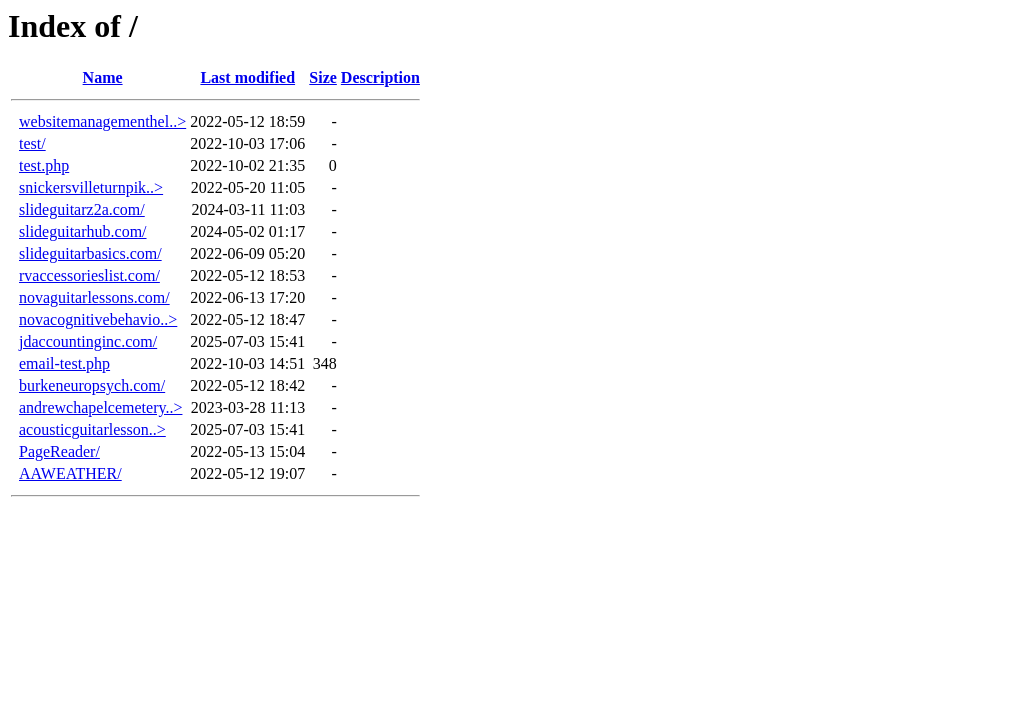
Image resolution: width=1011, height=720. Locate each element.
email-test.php (64, 363)
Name (103, 77)
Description (380, 77)
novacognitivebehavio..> (98, 319)
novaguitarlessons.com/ (94, 297)
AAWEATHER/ (70, 473)
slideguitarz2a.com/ (82, 209)
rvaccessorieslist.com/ (89, 275)
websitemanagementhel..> (102, 121)
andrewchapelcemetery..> (100, 407)
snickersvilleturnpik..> (91, 187)
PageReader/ (59, 451)
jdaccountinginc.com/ (88, 341)
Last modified (247, 77)
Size (323, 77)
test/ (32, 143)
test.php (44, 165)
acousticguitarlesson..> (92, 429)
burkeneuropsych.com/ (92, 385)
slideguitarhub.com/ (83, 231)
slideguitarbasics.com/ (90, 253)
